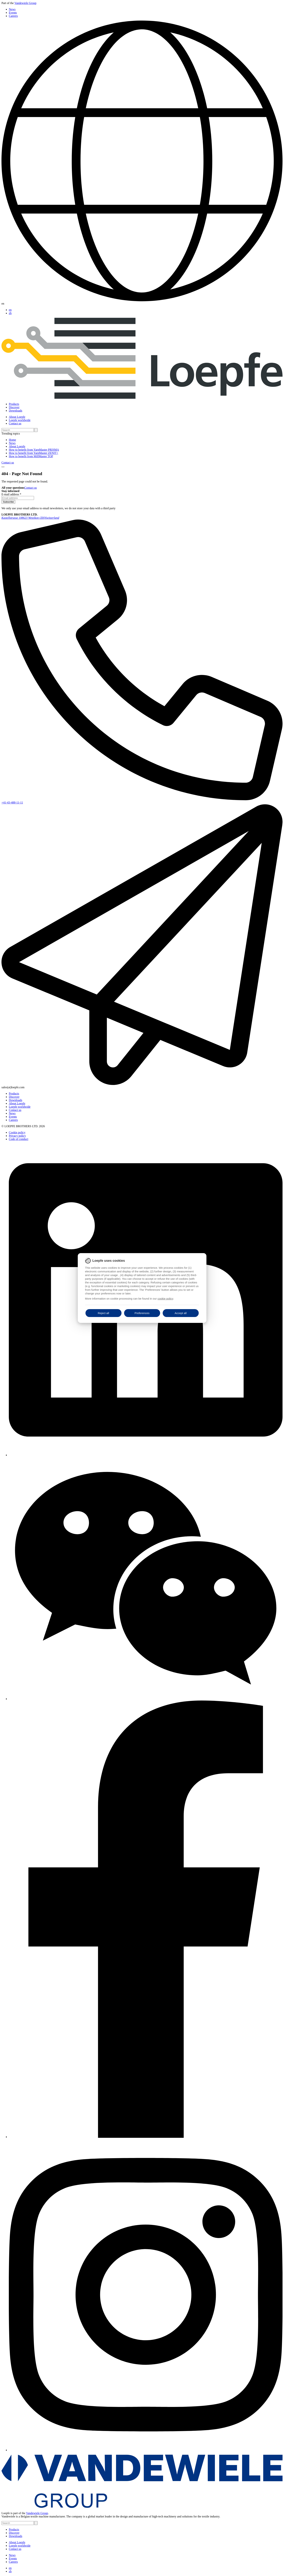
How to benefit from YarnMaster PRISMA (34, 449)
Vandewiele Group (25, 3)
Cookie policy (17, 1132)
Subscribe (8, 501)
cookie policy (165, 1298)
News (12, 443)
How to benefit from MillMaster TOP (31, 456)
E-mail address (11, 494)
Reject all (103, 1313)
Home (12, 439)
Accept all (181, 1313)
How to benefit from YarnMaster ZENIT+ (33, 453)
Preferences (142, 1313)
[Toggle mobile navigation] (2, 466)
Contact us (30, 487)
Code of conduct (18, 1139)
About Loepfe (17, 446)
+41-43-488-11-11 (12, 802)
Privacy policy (17, 1135)
